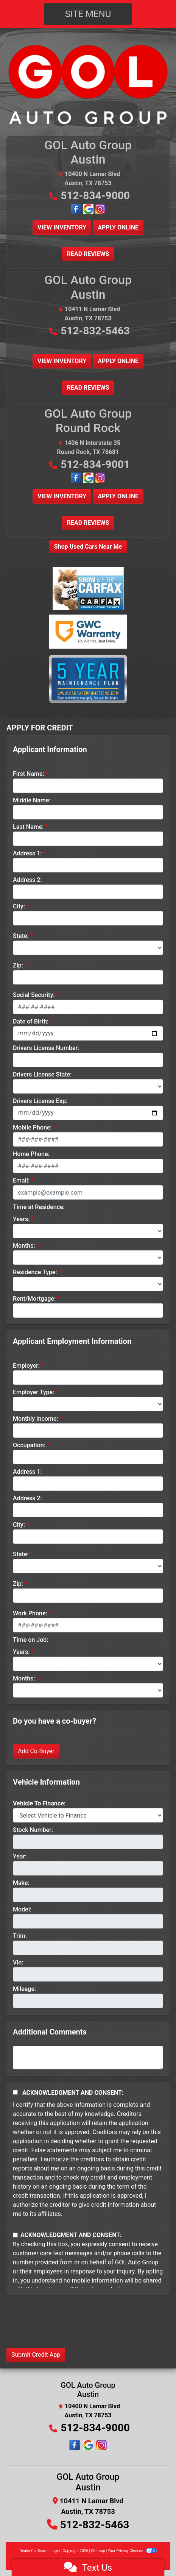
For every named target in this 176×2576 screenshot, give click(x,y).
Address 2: (27, 879)
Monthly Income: (35, 1418)
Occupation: (29, 1445)
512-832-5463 (95, 331)
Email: (21, 1180)
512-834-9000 (95, 195)
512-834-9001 (95, 464)
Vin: (18, 1962)
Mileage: (24, 1988)
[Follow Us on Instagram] (100, 208)
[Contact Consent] (15, 2235)
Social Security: (34, 995)
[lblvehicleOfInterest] (88, 1815)
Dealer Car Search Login (39, 2551)
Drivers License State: (42, 1074)
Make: (21, 1882)
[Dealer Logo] (88, 84)
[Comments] (88, 2057)
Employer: (26, 1365)
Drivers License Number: (46, 1048)
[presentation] (63, 2327)
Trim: (20, 1935)
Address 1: (27, 853)
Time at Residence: (39, 1207)
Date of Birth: (30, 1021)
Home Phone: (31, 1154)
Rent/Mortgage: (34, 1298)
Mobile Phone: (32, 1127)
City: (19, 906)
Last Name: (28, 826)
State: (21, 935)
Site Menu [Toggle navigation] (88, 14)
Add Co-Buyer (36, 1751)
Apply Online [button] (118, 227)
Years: (21, 1219)
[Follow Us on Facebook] (77, 208)
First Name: (28, 773)
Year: (19, 1856)
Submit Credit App (35, 2354)
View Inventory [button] (61, 227)
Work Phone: (30, 1613)
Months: (24, 1245)
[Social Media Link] (88, 2444)
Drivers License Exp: (40, 1101)
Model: (22, 1909)
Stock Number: (33, 1829)
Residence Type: (35, 1272)
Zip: (18, 965)
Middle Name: (31, 800)
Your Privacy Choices (132, 2551)
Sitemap (98, 2551)
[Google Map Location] (89, 208)
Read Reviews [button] (88, 253)
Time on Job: (30, 1639)
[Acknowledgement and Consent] (15, 2092)
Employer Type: (33, 1392)
